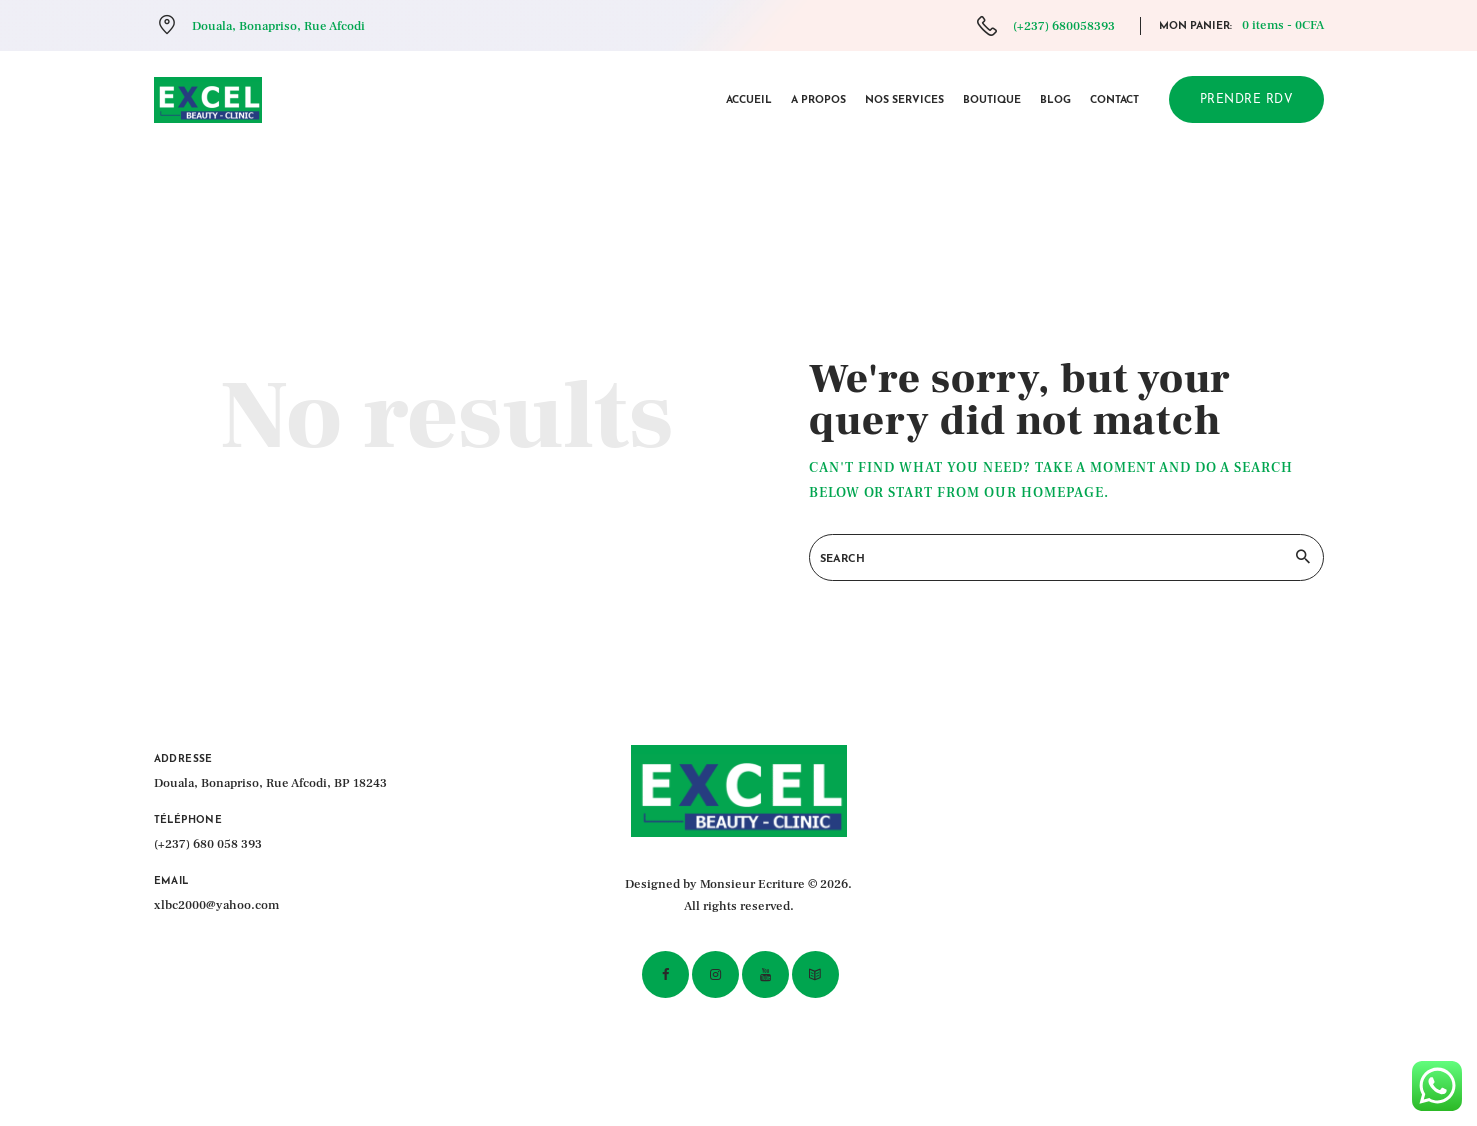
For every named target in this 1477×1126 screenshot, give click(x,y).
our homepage (1044, 493)
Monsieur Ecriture (752, 884)
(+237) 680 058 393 (208, 844)
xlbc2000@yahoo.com (216, 905)
